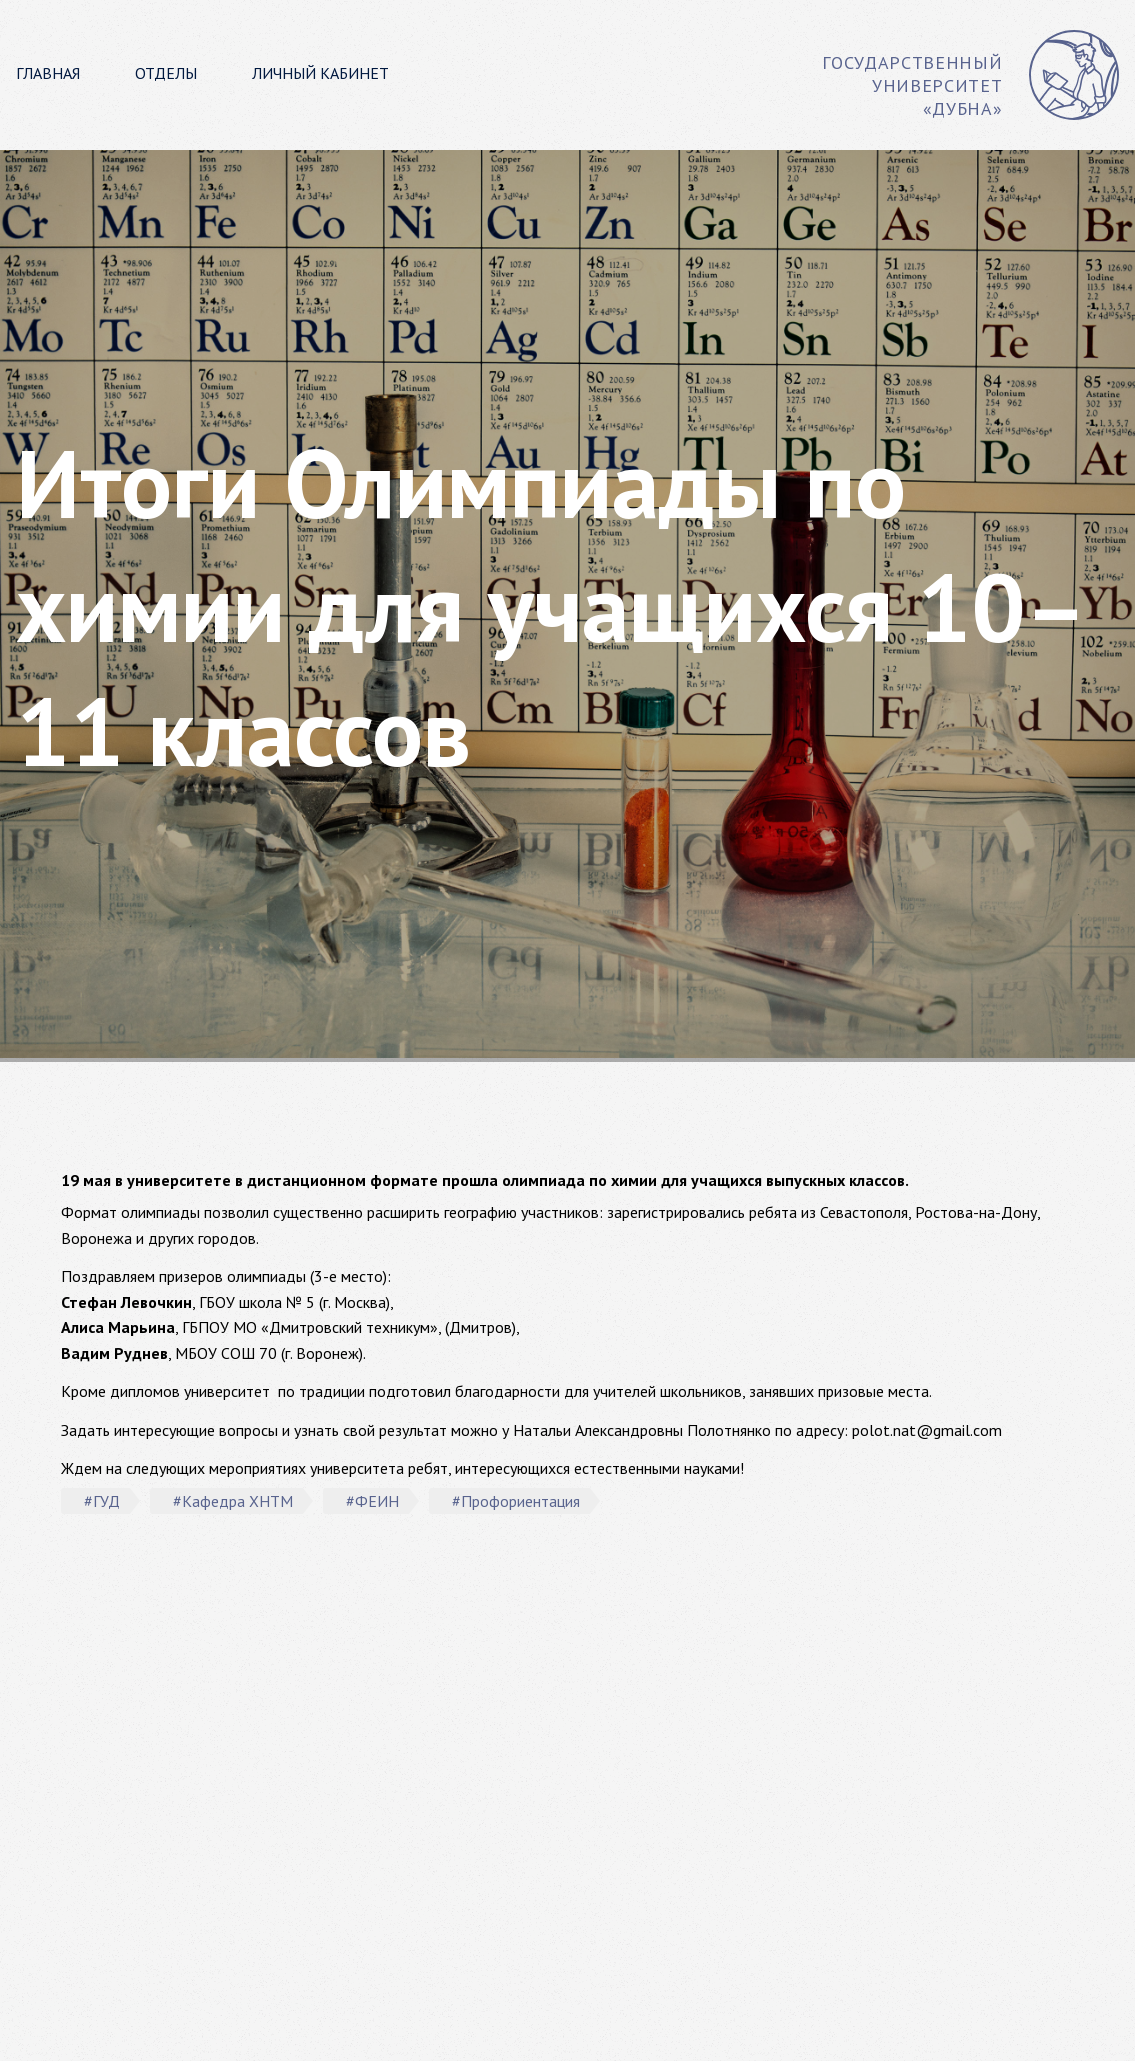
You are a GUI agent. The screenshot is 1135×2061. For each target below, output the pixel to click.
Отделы (166, 73)
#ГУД (102, 1501)
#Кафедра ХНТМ (233, 1501)
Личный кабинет (320, 73)
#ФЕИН (372, 1501)
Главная (48, 73)
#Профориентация (516, 1501)
